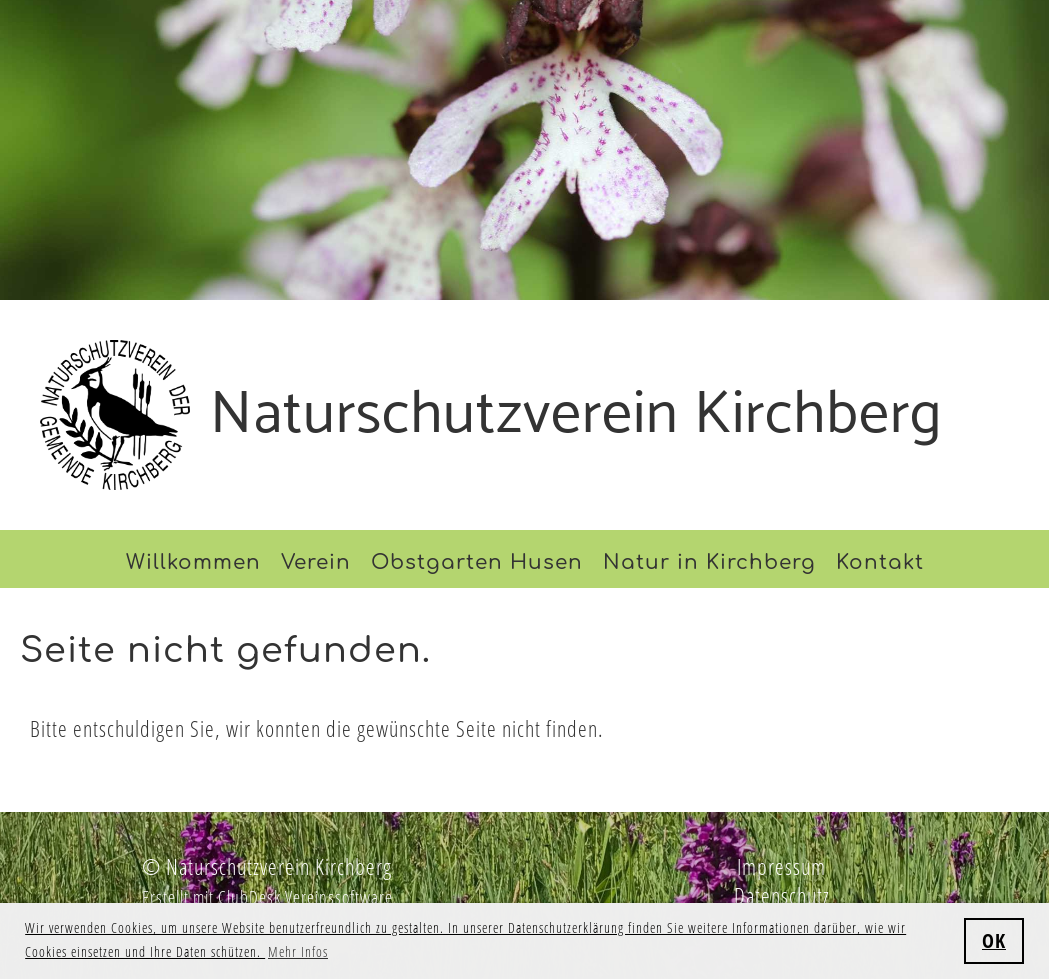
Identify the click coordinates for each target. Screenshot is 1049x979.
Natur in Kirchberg (709, 562)
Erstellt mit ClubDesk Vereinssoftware (267, 897)
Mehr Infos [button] (298, 951)
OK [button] (994, 940)
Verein (316, 562)
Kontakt (880, 562)
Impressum (781, 866)
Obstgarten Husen (477, 562)
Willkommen (193, 562)
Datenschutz (782, 895)
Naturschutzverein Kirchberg (576, 415)
